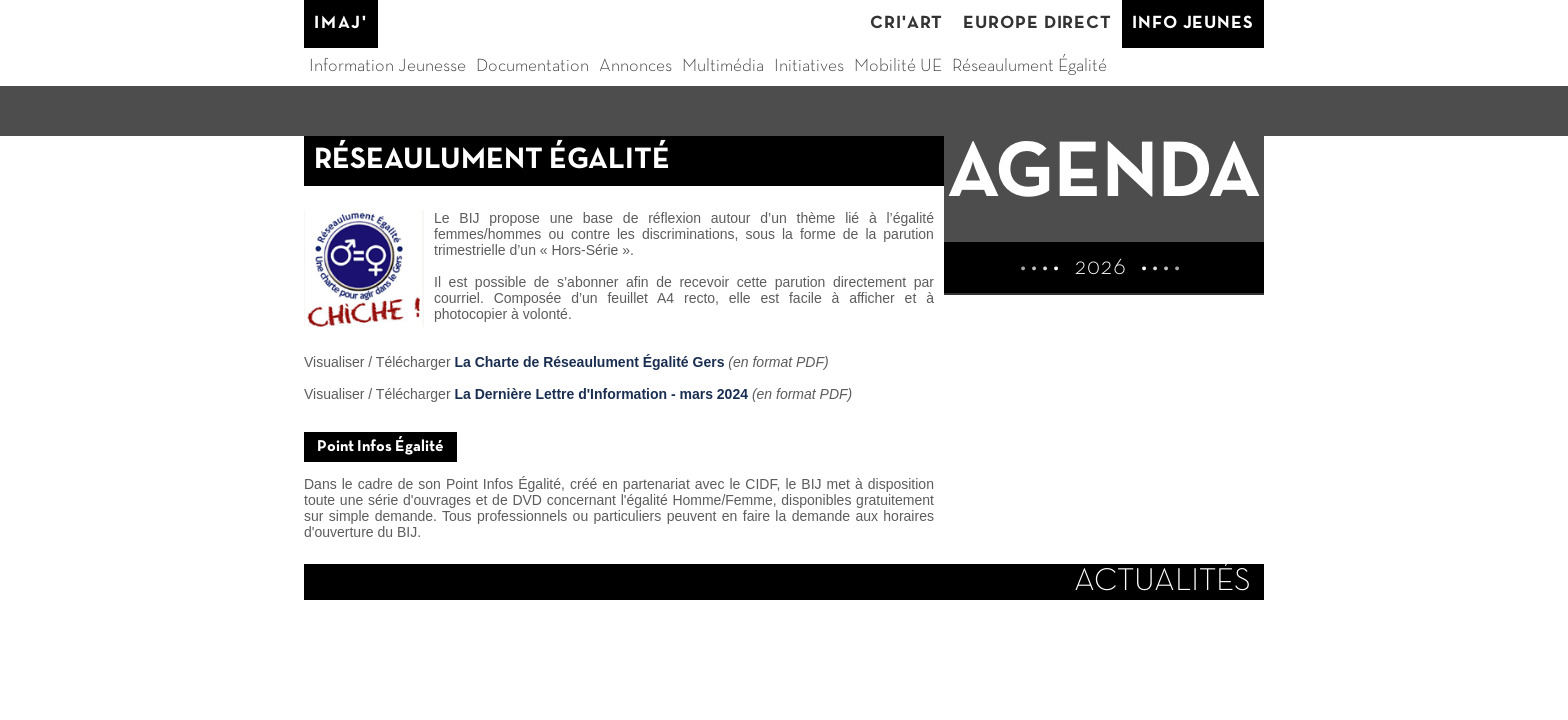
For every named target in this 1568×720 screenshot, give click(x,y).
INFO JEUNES (1193, 23)
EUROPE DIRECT (1037, 23)
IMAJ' (341, 23)
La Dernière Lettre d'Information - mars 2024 (601, 394)
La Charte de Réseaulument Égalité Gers (589, 362)
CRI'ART (906, 23)
